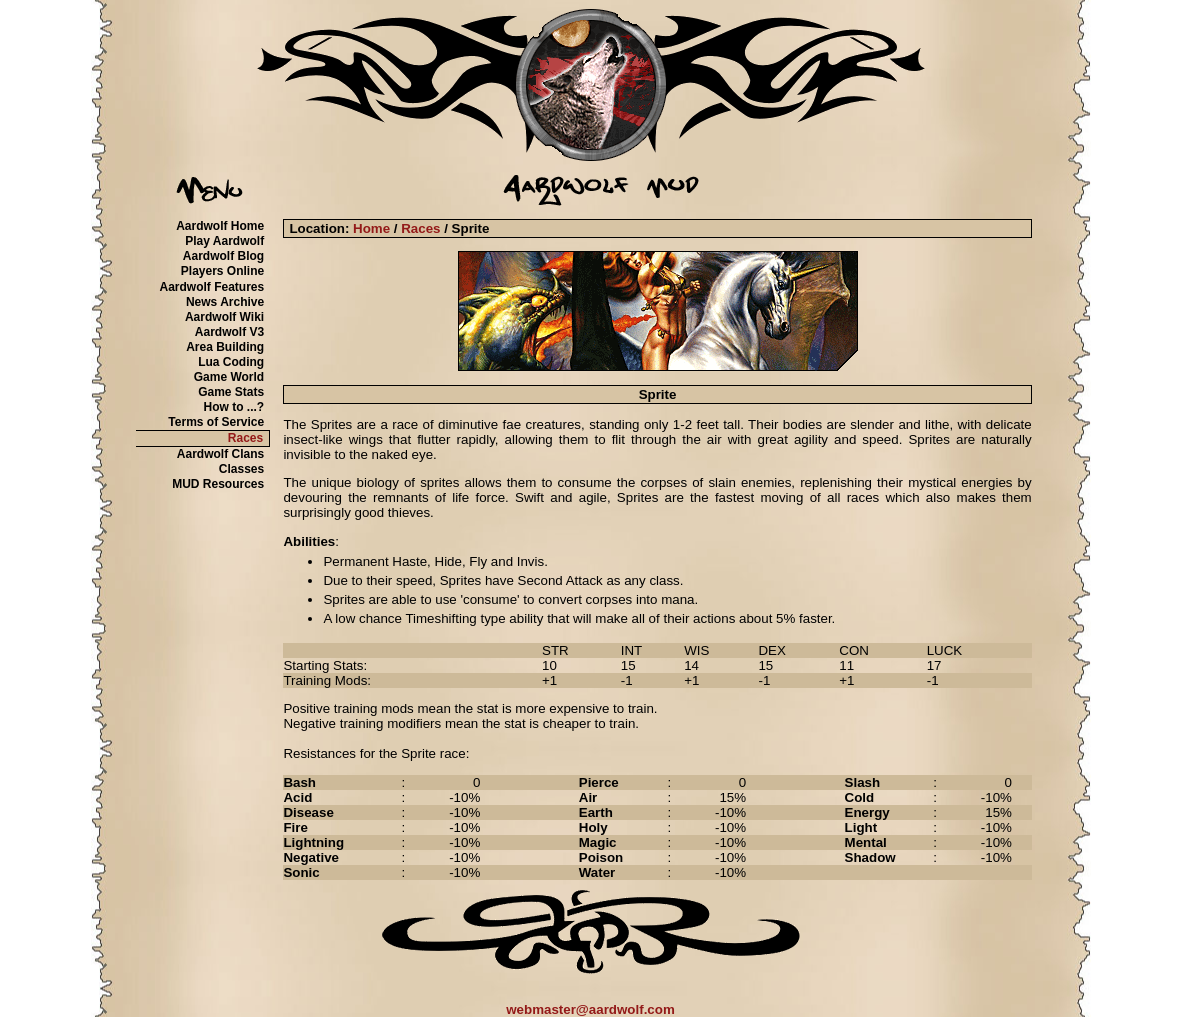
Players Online (222, 271)
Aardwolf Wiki (224, 317)
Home (371, 228)
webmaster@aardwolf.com (590, 1009)
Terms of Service (216, 422)
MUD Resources (218, 484)
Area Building (225, 347)
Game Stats (231, 392)
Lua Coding (231, 362)
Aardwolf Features (211, 287)
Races (245, 438)
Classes (241, 469)
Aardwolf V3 (229, 332)
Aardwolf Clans (220, 454)
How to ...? (234, 407)
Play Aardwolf (224, 241)
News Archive (225, 302)
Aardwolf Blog (223, 256)
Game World (229, 377)
